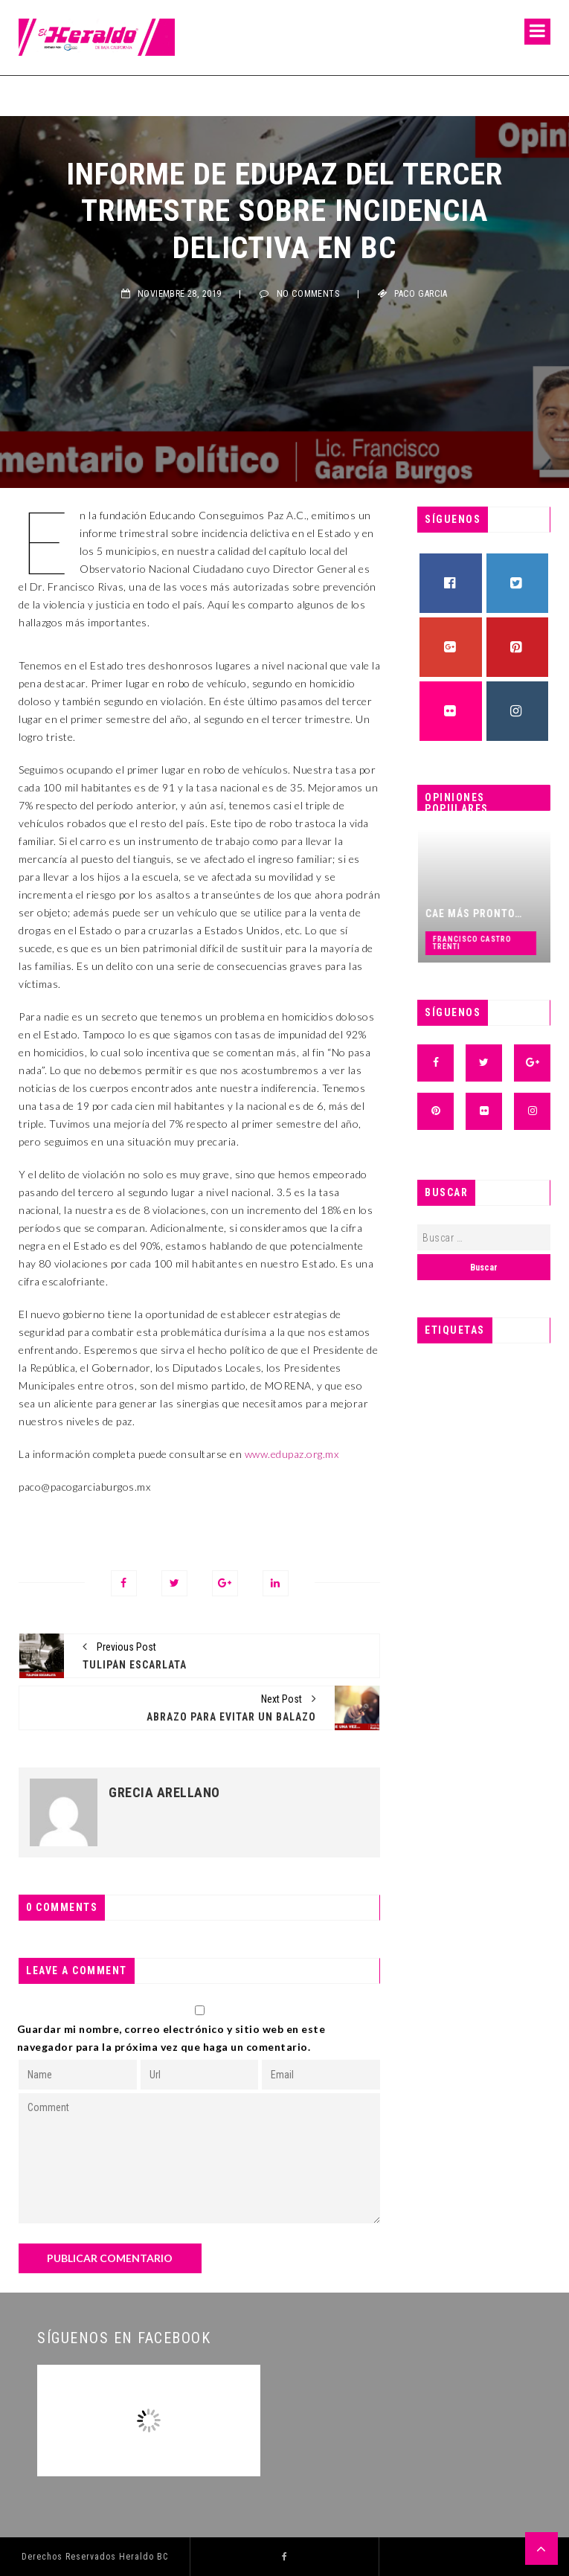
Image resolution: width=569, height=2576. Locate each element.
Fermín (36, 95)
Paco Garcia (421, 294)
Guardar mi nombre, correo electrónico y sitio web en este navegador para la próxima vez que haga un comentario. (171, 2038)
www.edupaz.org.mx (292, 1454)
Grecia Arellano (164, 1792)
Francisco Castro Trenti (500, 943)
